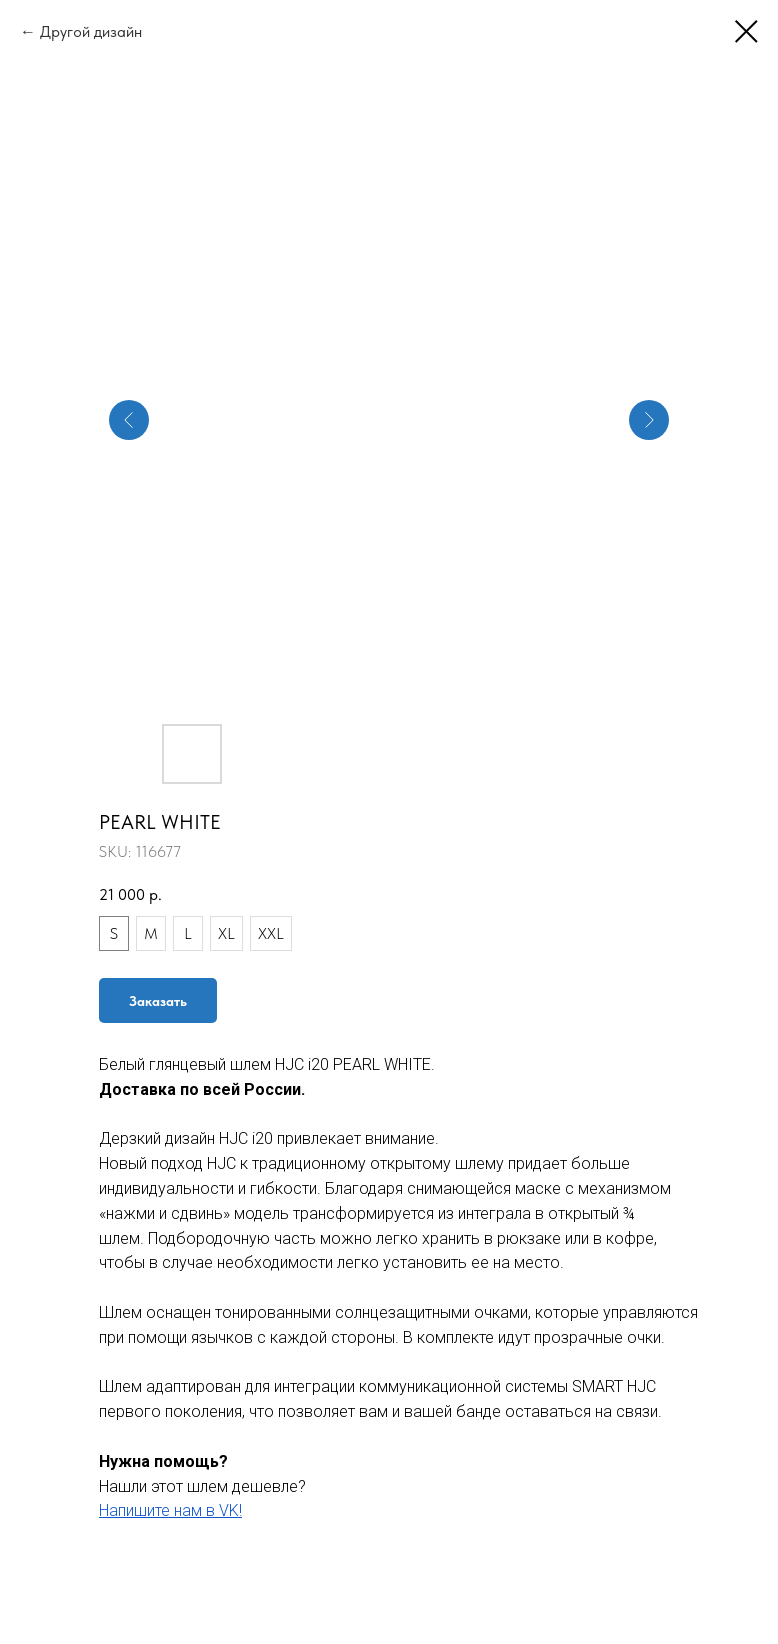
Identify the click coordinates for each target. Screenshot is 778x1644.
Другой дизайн (91, 31)
